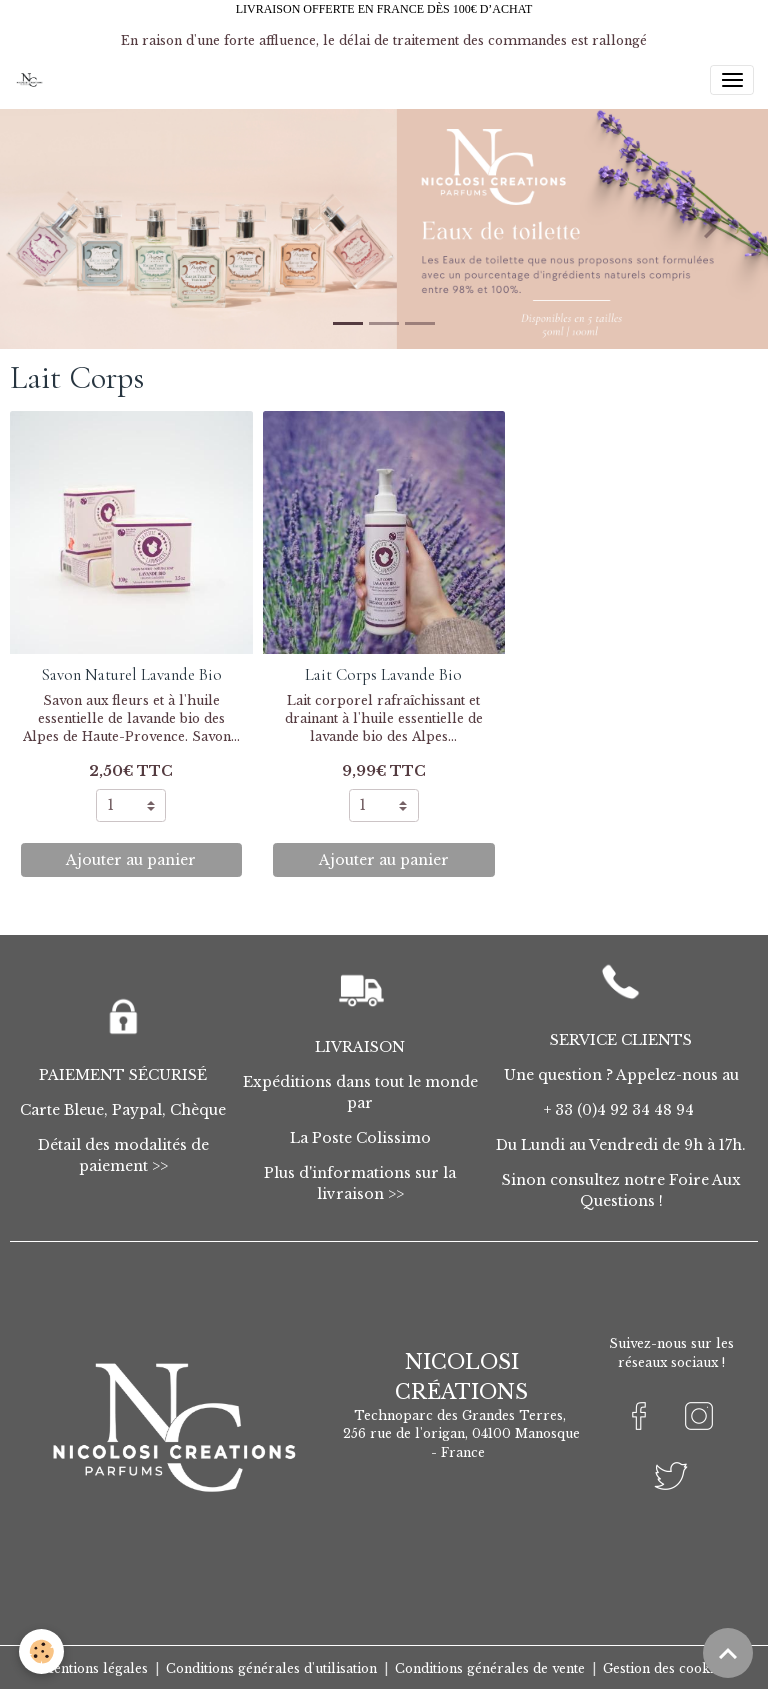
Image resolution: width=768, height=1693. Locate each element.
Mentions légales (94, 1668)
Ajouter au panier (131, 860)
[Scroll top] (728, 1653)
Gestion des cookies (665, 1668)
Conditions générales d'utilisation (271, 1668)
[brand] (32, 80)
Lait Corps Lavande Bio (383, 674)
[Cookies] (42, 1651)
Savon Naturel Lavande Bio (131, 674)
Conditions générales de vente (490, 1668)
